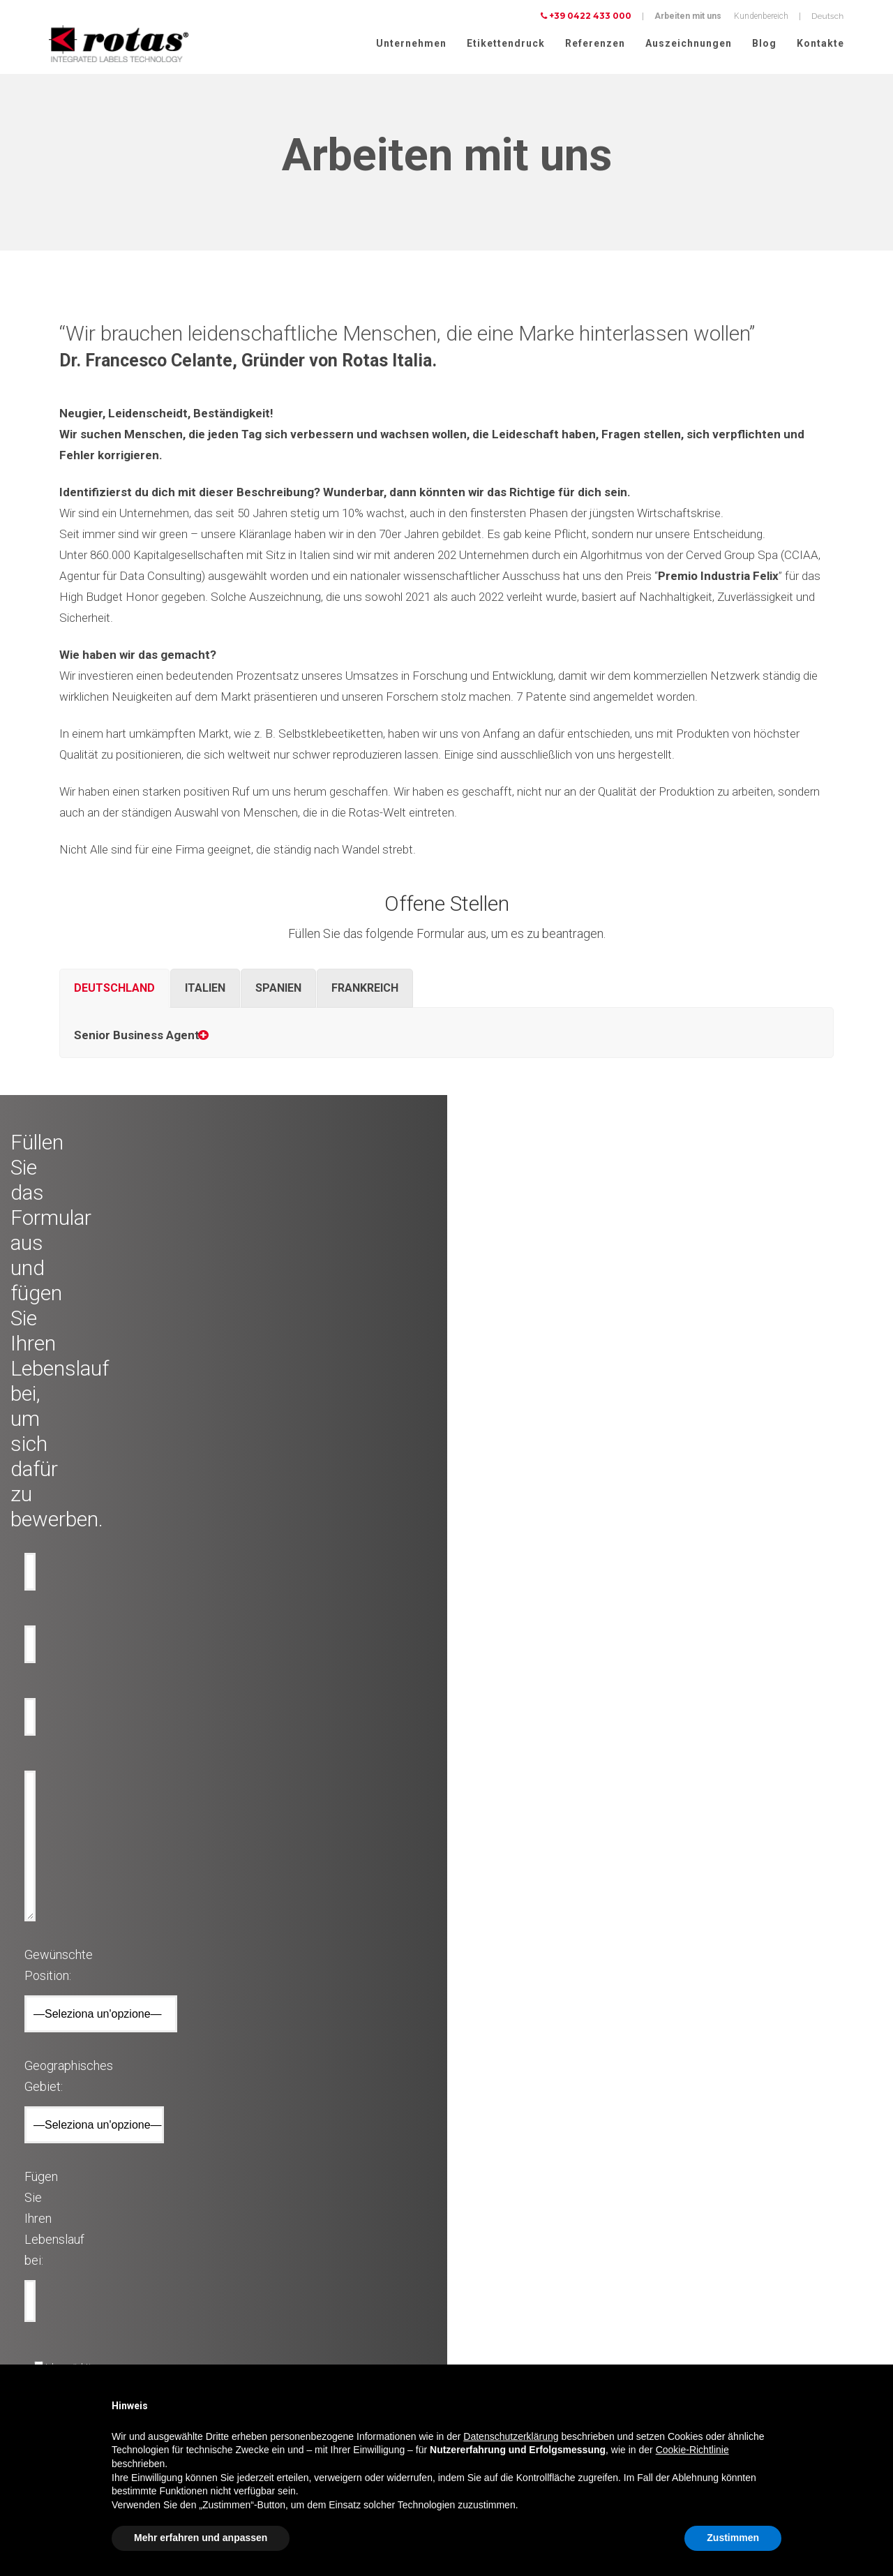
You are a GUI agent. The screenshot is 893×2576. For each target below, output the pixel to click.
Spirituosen (56, 2276)
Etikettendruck (506, 43)
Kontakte (820, 43)
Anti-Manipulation (277, 2260)
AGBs (679, 2337)
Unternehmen (411, 43)
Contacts (470, 2293)
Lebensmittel (58, 2293)
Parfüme (50, 2327)
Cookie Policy (693, 2319)
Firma (464, 2209)
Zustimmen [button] (733, 2537)
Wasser (49, 2243)
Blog (764, 43)
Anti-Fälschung (272, 2243)
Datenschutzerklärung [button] (510, 2436)
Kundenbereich (761, 16)
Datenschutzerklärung (708, 2301)
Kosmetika (54, 2310)
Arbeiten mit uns (687, 16)
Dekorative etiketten (278, 2209)
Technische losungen (283, 2226)
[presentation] (340, 1961)
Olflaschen (54, 2226)
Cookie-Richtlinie (791, 2301)
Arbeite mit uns (481, 2276)
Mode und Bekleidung (74, 2360)
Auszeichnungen (688, 43)
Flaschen (261, 2276)
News (463, 2260)
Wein (44, 2209)
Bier (42, 2260)
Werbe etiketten (271, 2293)
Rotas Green (475, 2243)
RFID (253, 2310)
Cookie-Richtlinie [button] (692, 2449)
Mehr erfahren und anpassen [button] (200, 2537)
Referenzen (595, 43)
